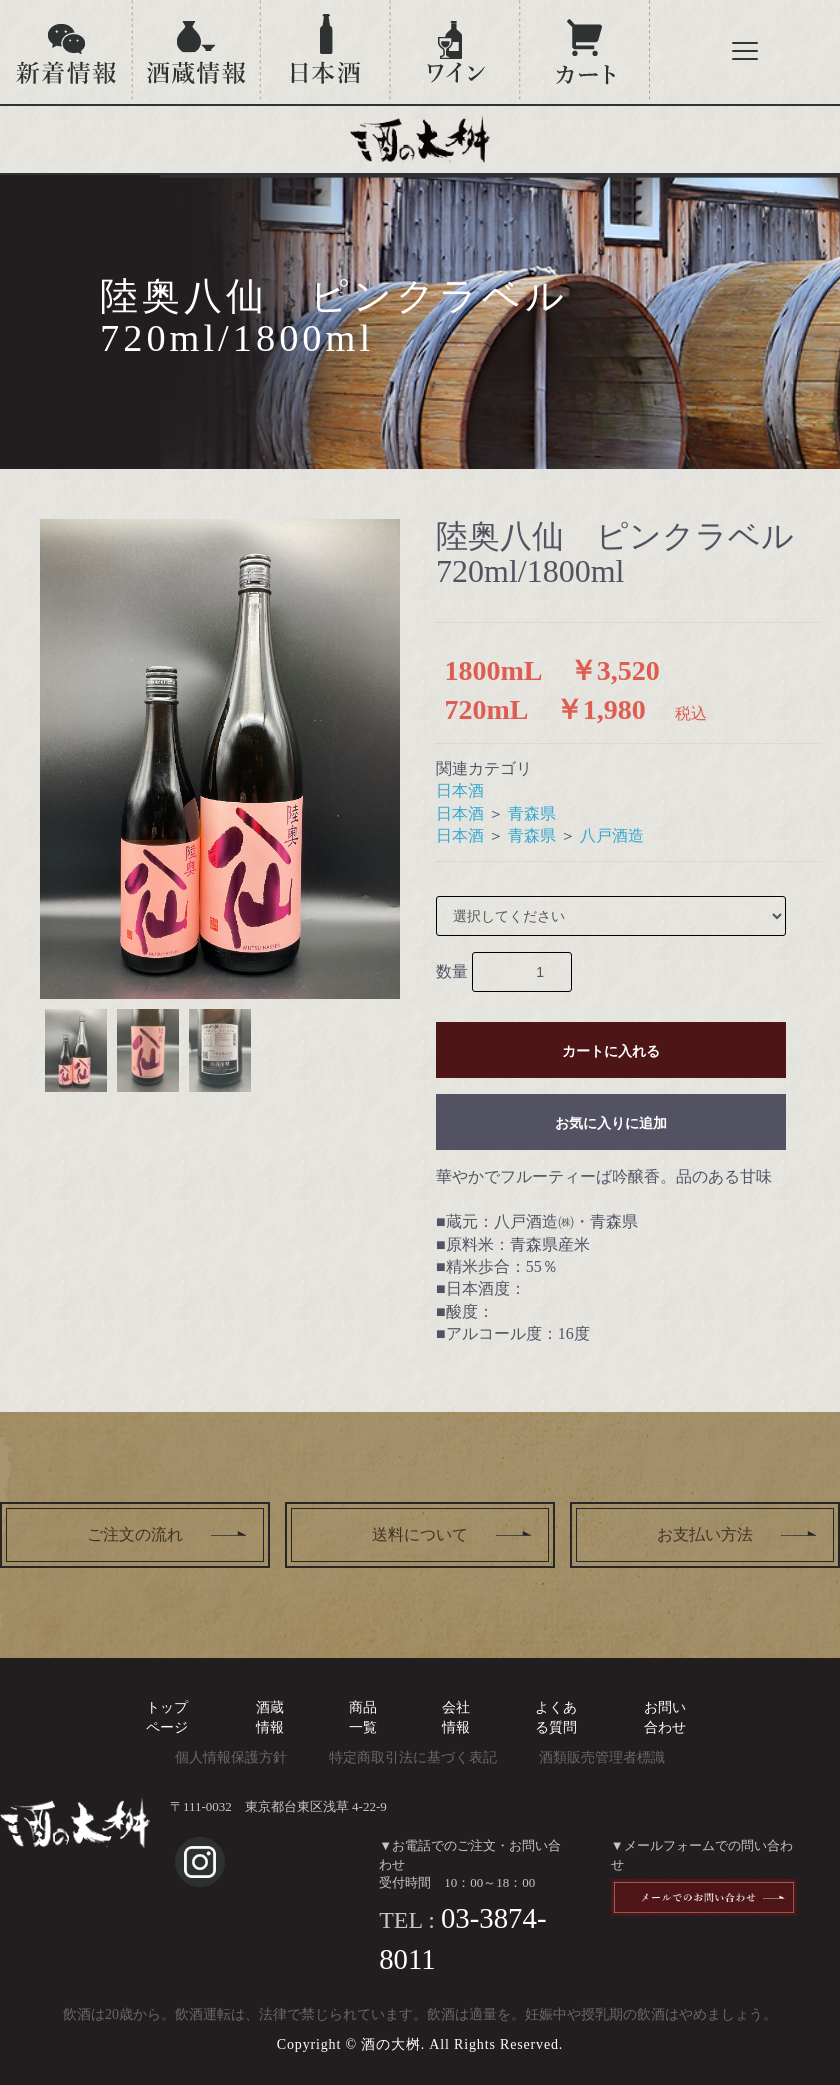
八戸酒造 (612, 835)
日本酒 (460, 790)
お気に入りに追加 (611, 1123)
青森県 (532, 813)
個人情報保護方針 (231, 1757)
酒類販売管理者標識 (602, 1757)
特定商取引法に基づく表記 (413, 1757)
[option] (220, 759)
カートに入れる (611, 1051)
